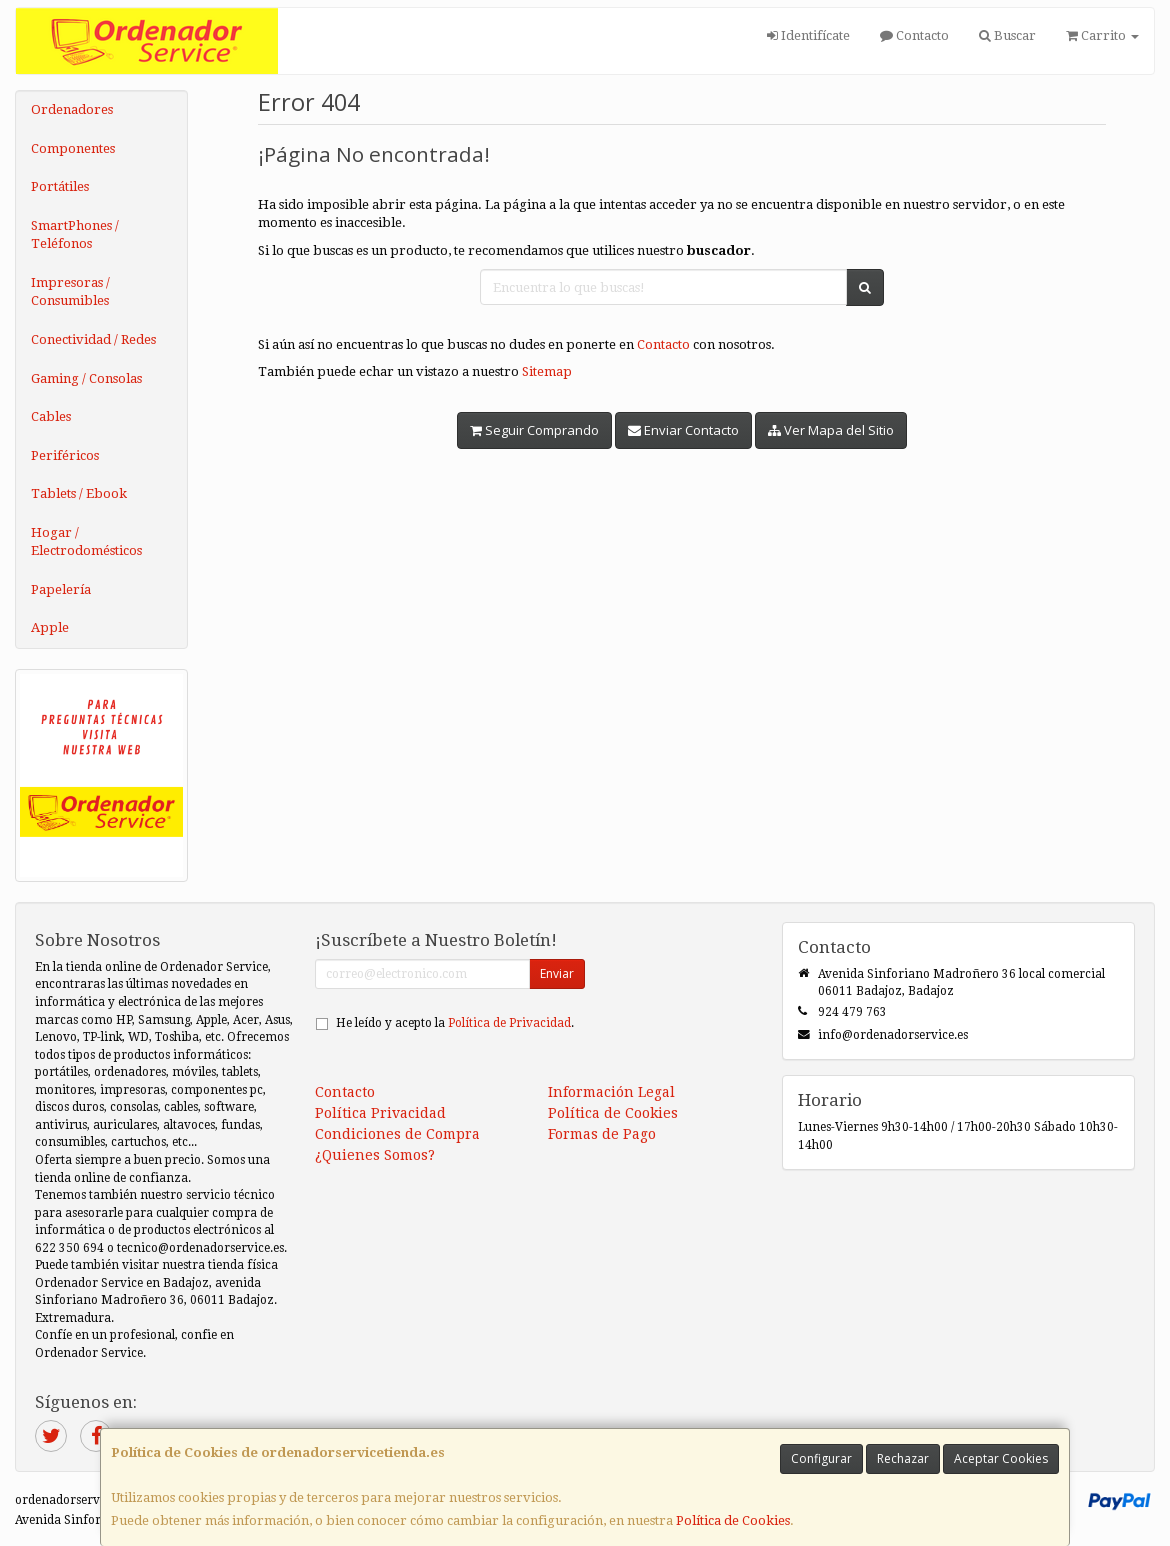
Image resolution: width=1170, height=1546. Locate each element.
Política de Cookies (733, 1520)
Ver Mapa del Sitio (831, 430)
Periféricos (65, 455)
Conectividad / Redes (93, 339)
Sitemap (547, 371)
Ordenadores (72, 109)
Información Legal (611, 1092)
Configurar (821, 1458)
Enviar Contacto (683, 430)
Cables (51, 416)
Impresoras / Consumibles (70, 292)
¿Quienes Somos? (375, 1155)
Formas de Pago (602, 1134)
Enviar (557, 973)
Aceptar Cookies (1001, 1458)
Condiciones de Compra (397, 1134)
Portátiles (60, 186)
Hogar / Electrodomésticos (86, 542)
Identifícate (808, 35)
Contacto (914, 35)
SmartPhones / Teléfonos (75, 235)
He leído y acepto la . (455, 1023)
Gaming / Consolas (86, 378)
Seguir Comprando (534, 430)
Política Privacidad (380, 1113)
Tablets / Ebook (79, 493)
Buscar (1007, 35)
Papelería (61, 589)
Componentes (73, 148)
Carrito (1102, 35)
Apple (50, 627)
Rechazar (903, 1458)
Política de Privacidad (509, 1023)
